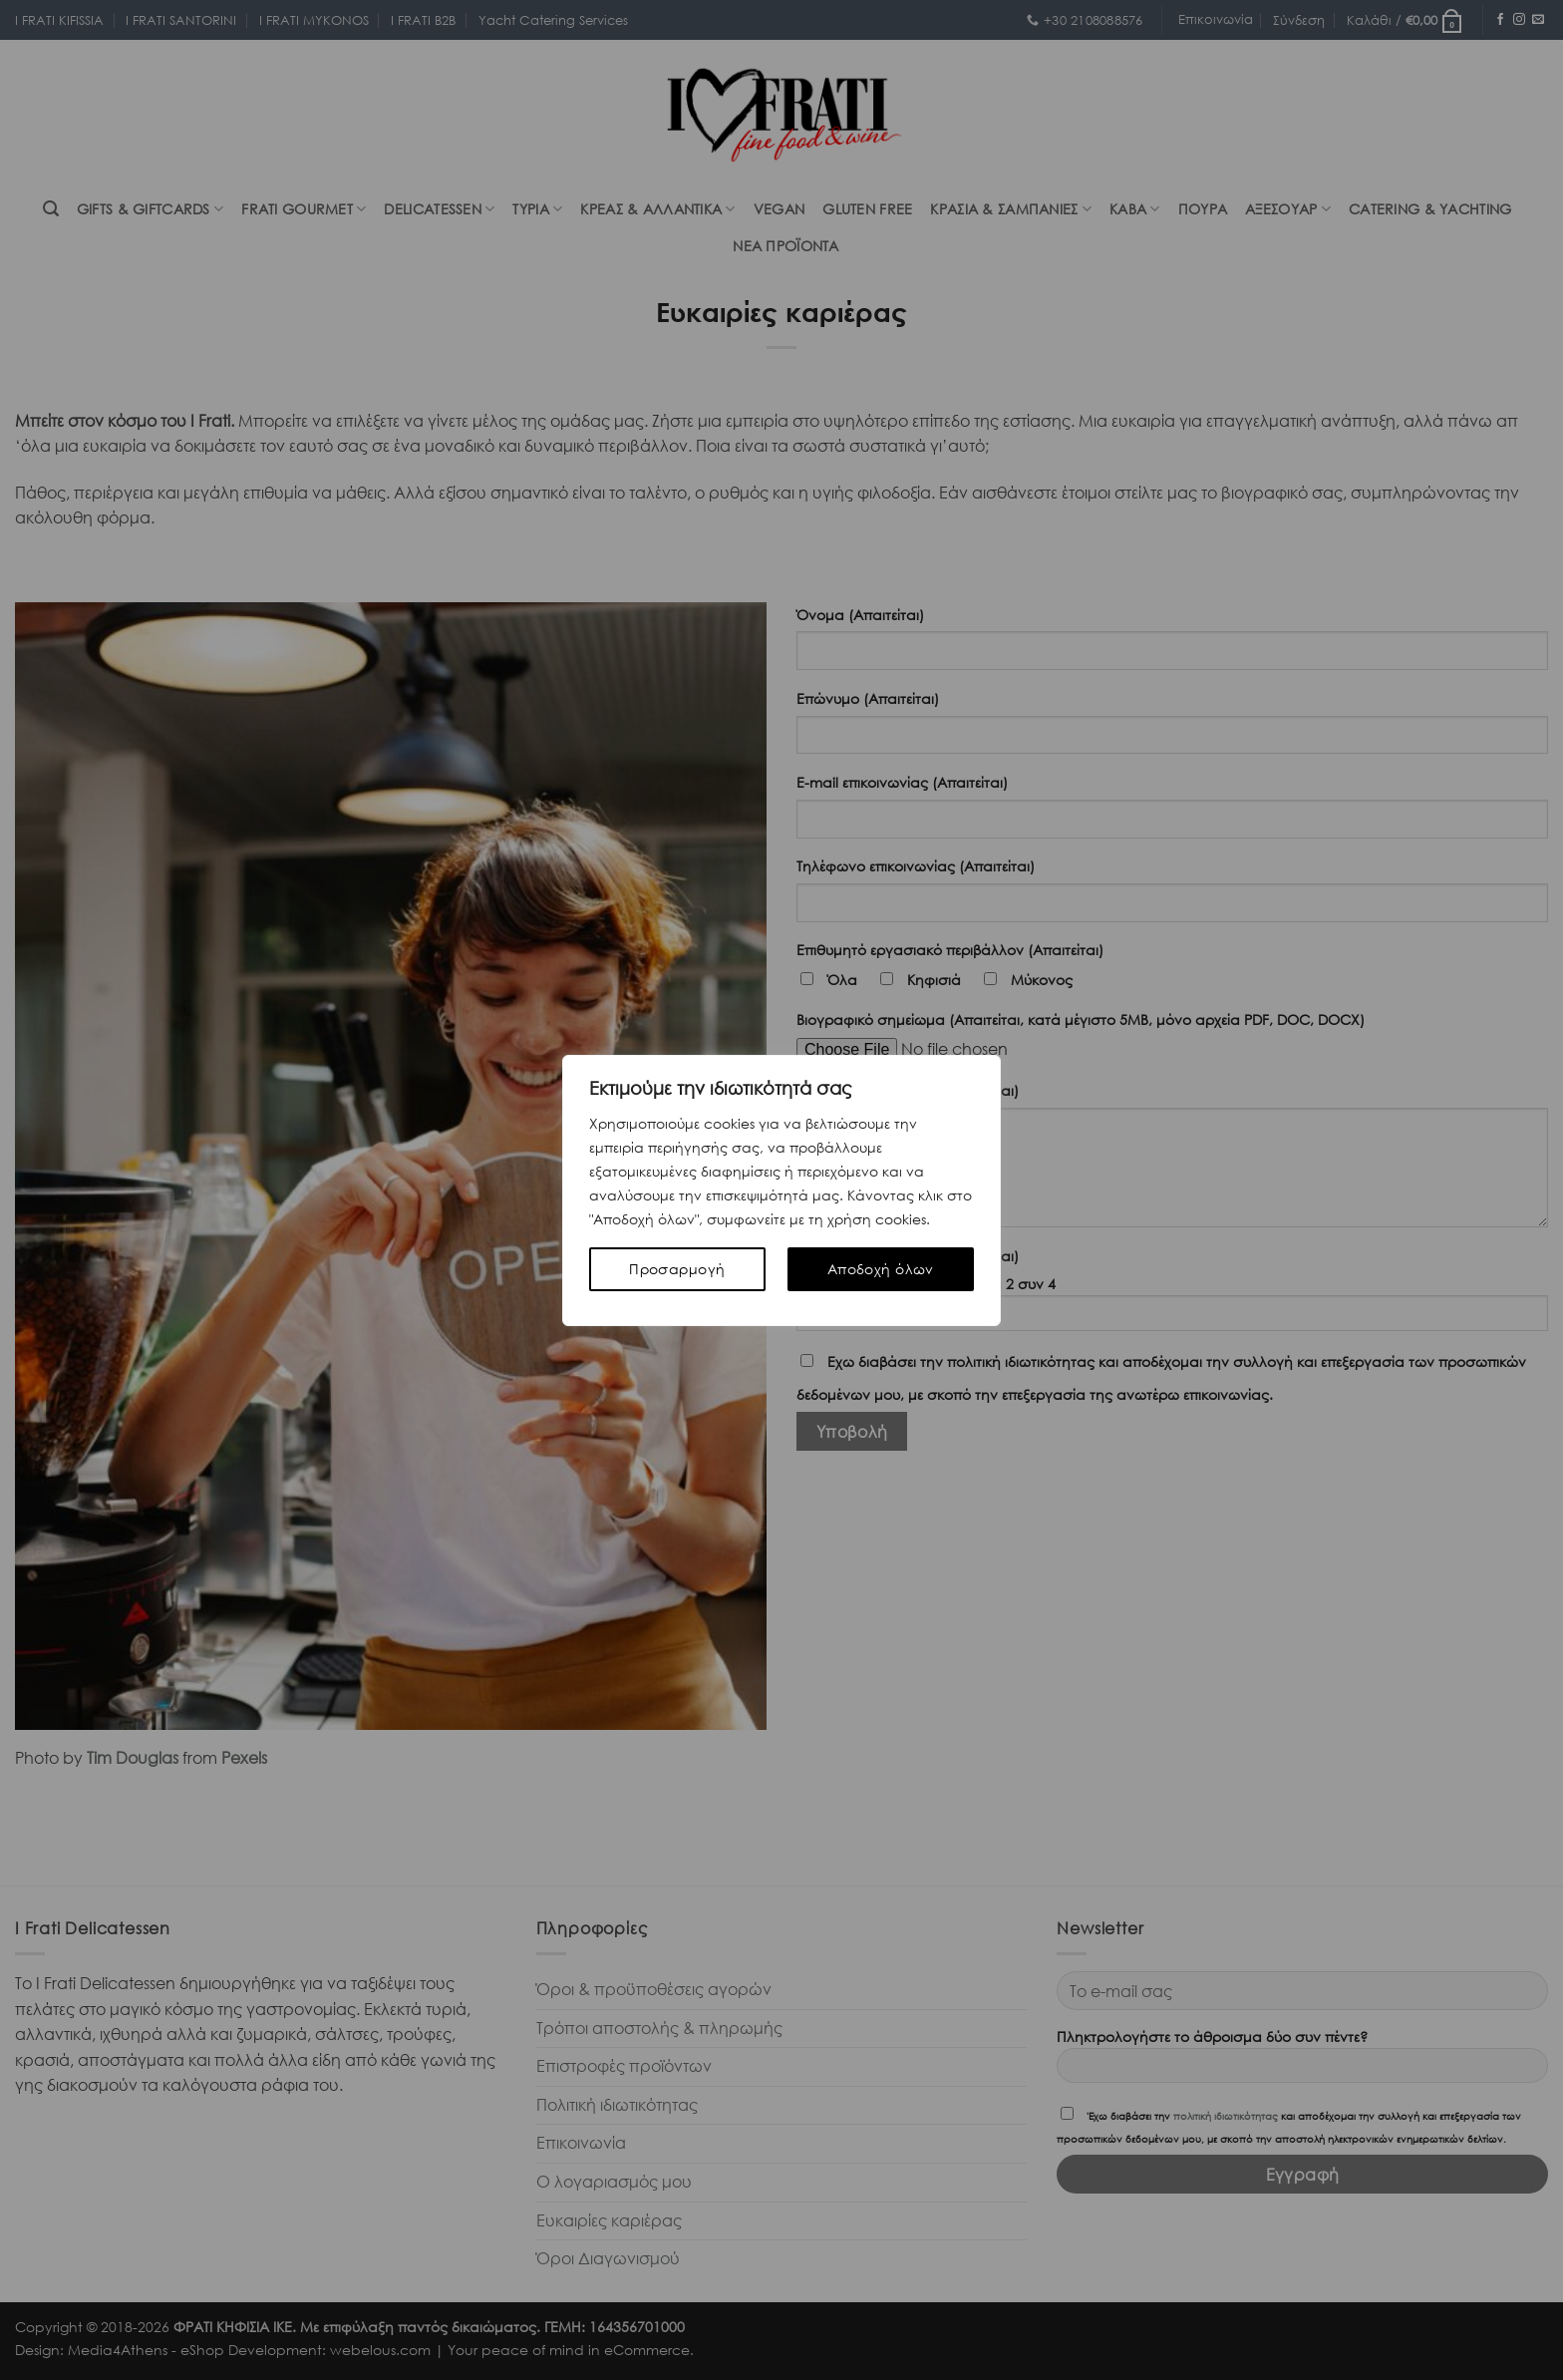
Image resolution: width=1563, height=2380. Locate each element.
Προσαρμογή (677, 1268)
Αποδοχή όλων (880, 1268)
